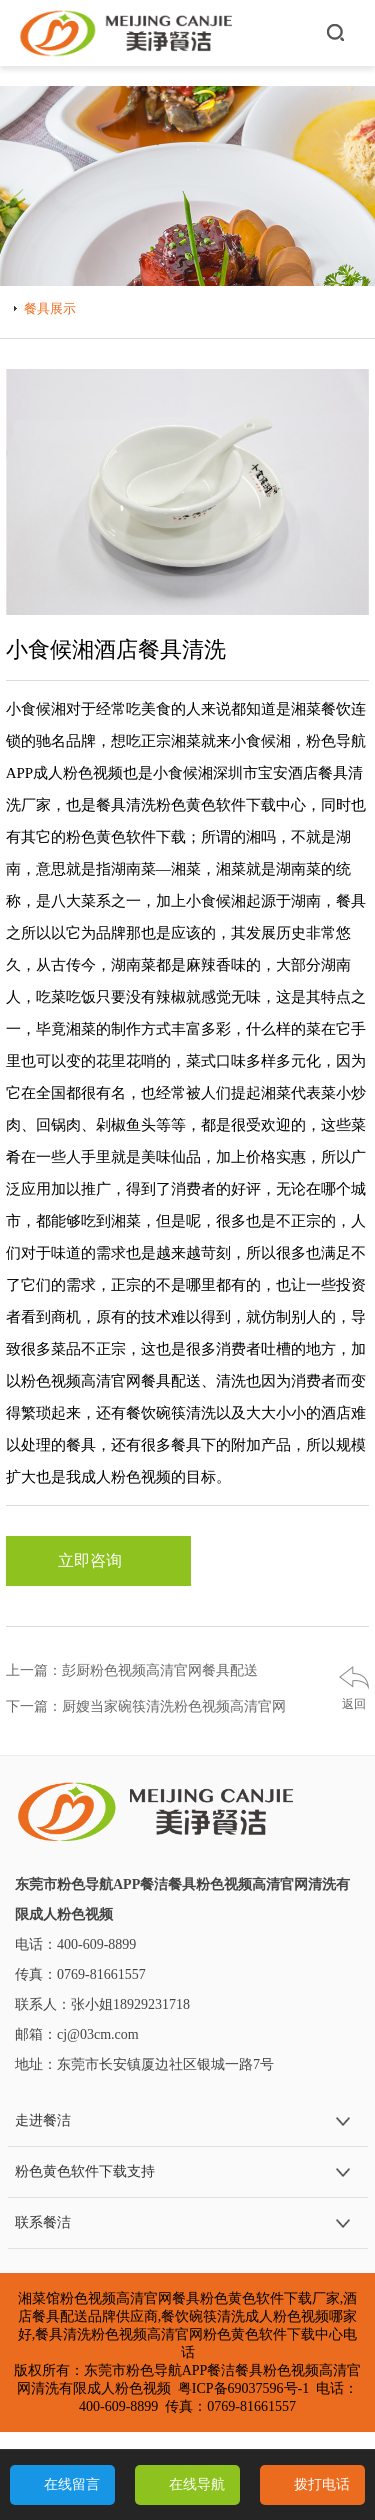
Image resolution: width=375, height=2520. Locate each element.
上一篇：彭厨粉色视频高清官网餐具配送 (132, 1670)
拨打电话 (322, 2484)
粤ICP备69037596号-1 (243, 2388)
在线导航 (197, 2484)
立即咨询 (98, 1561)
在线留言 (72, 2484)
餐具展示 (50, 308)
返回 (354, 1704)
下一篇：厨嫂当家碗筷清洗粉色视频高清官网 (146, 1706)
